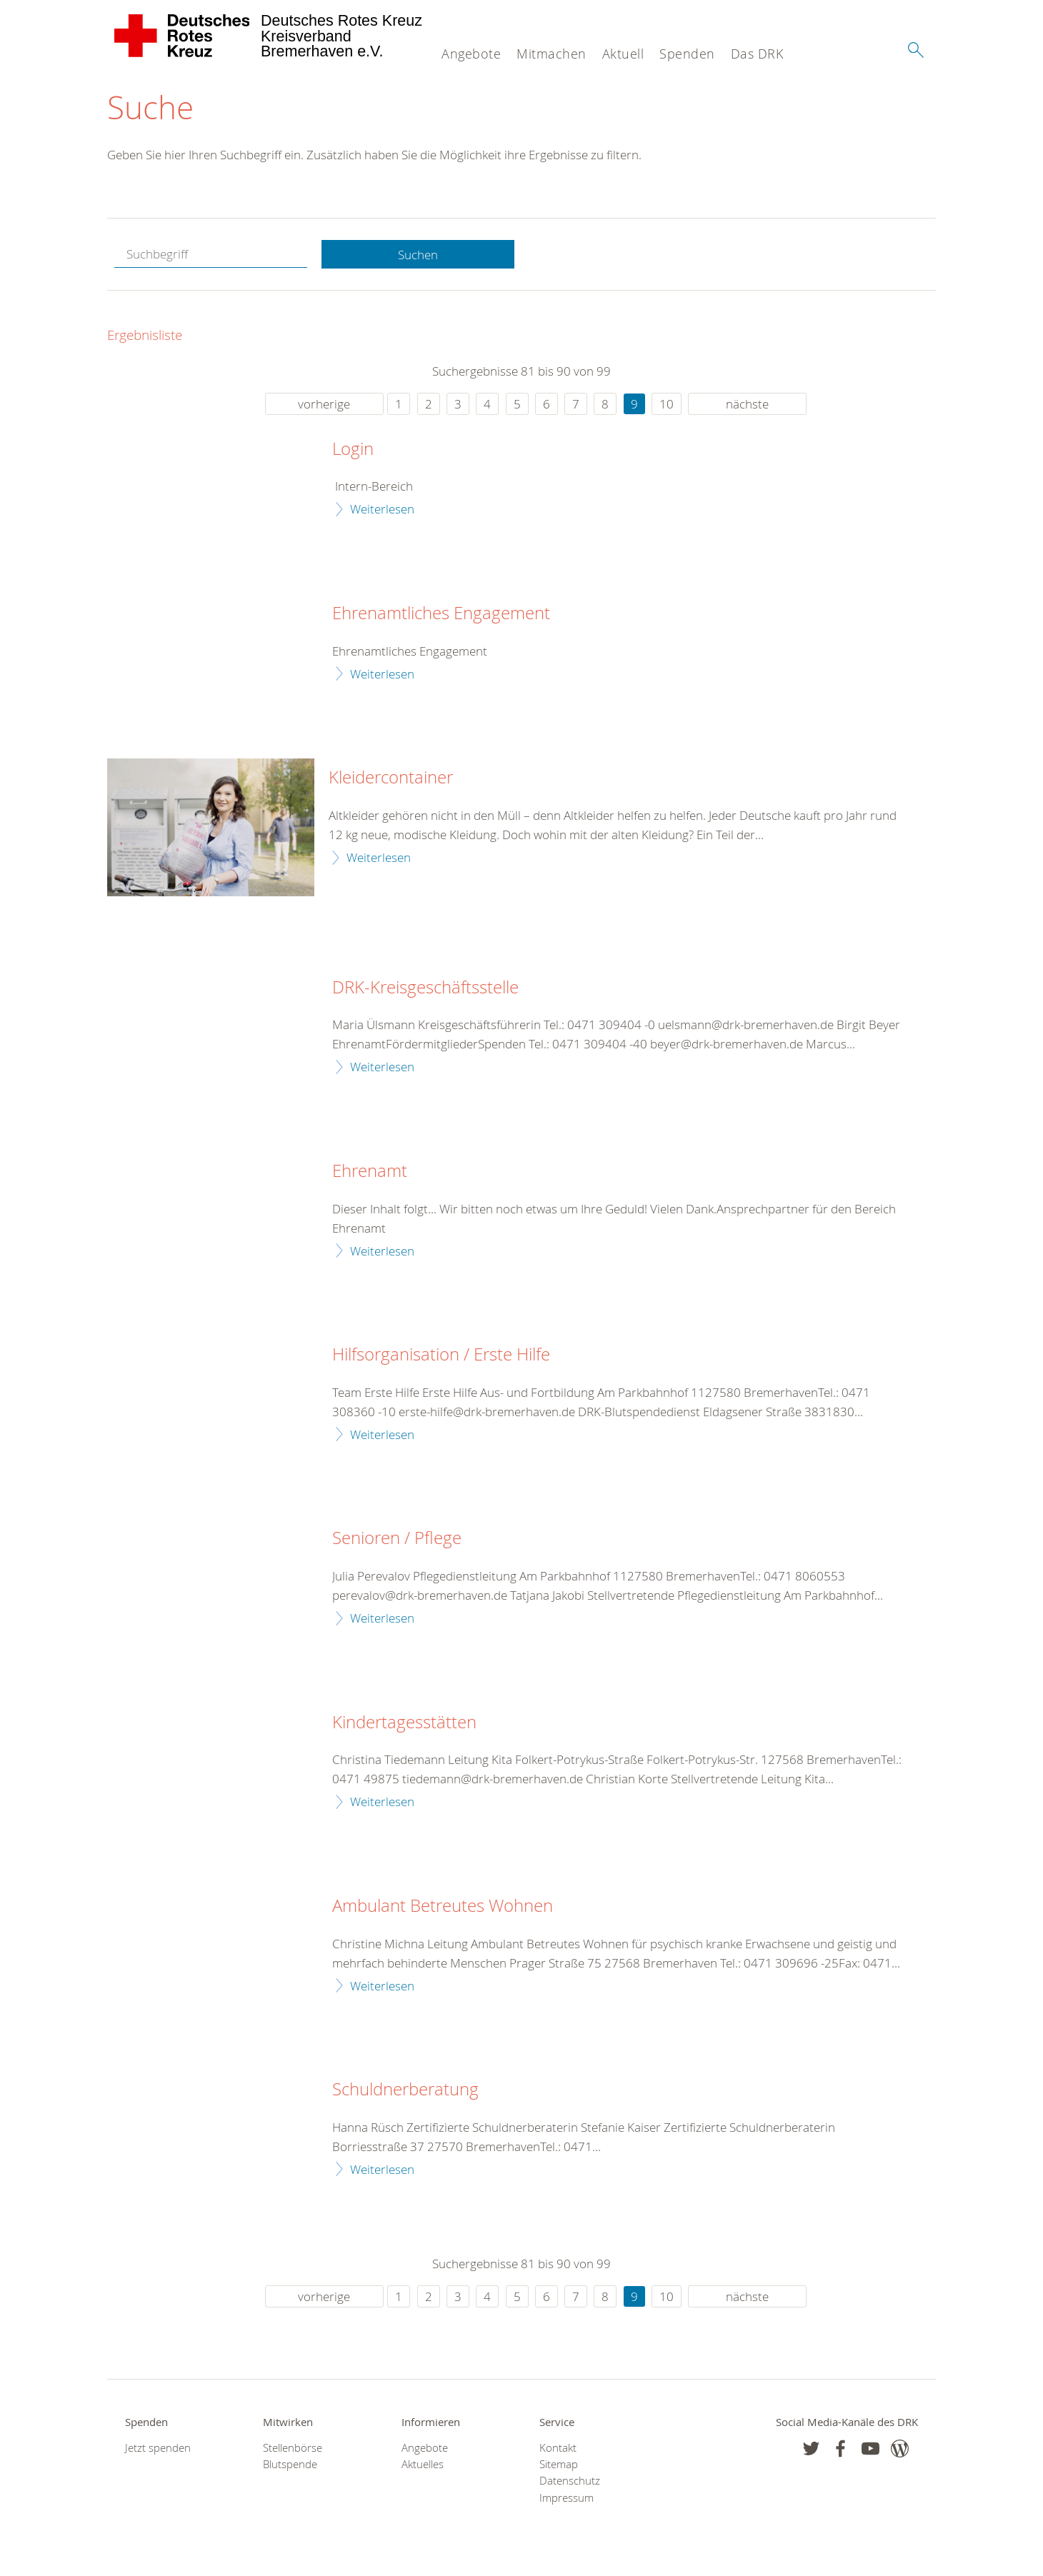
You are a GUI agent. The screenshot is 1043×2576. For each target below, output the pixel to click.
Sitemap (558, 2464)
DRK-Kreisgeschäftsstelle (425, 987)
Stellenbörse (292, 2448)
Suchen (418, 254)
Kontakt (558, 2448)
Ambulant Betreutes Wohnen (442, 1906)
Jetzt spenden (158, 2448)
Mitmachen (551, 53)
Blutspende (290, 2464)
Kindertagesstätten (404, 1722)
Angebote (471, 53)
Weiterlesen (382, 509)
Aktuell (623, 53)
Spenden (687, 53)
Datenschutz (569, 2480)
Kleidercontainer (391, 777)
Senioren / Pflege (396, 1538)
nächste (747, 404)
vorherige (324, 404)
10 (666, 404)
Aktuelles (422, 2464)
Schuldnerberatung (405, 2089)
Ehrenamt (369, 1171)
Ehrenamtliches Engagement (441, 613)
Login (353, 449)
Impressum (566, 2498)
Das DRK (757, 53)
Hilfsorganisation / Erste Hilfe (441, 1354)
